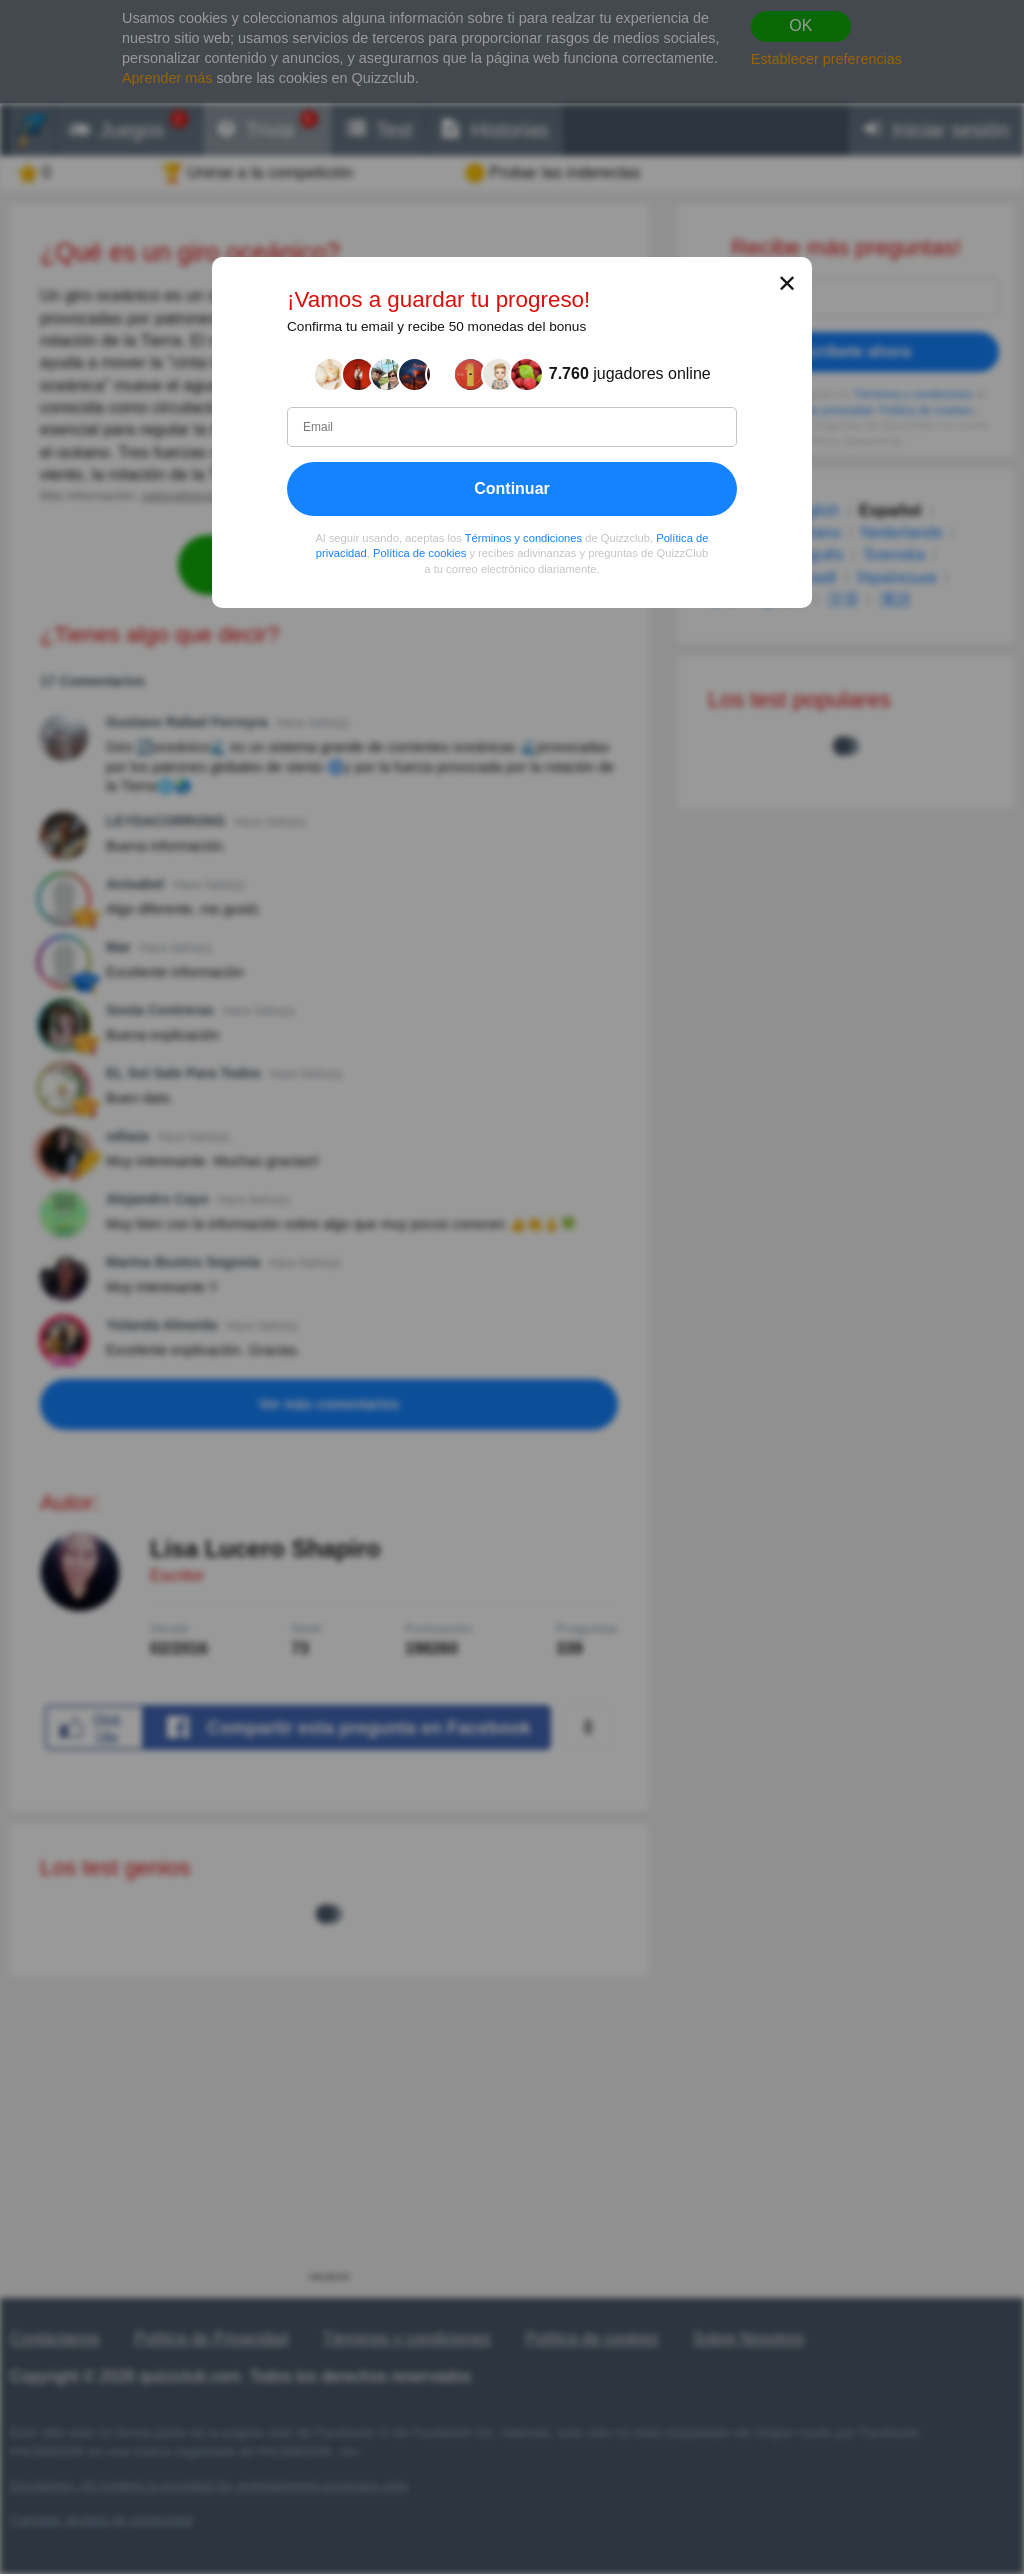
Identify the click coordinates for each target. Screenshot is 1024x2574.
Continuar (512, 488)
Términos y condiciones (524, 538)
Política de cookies (419, 554)
